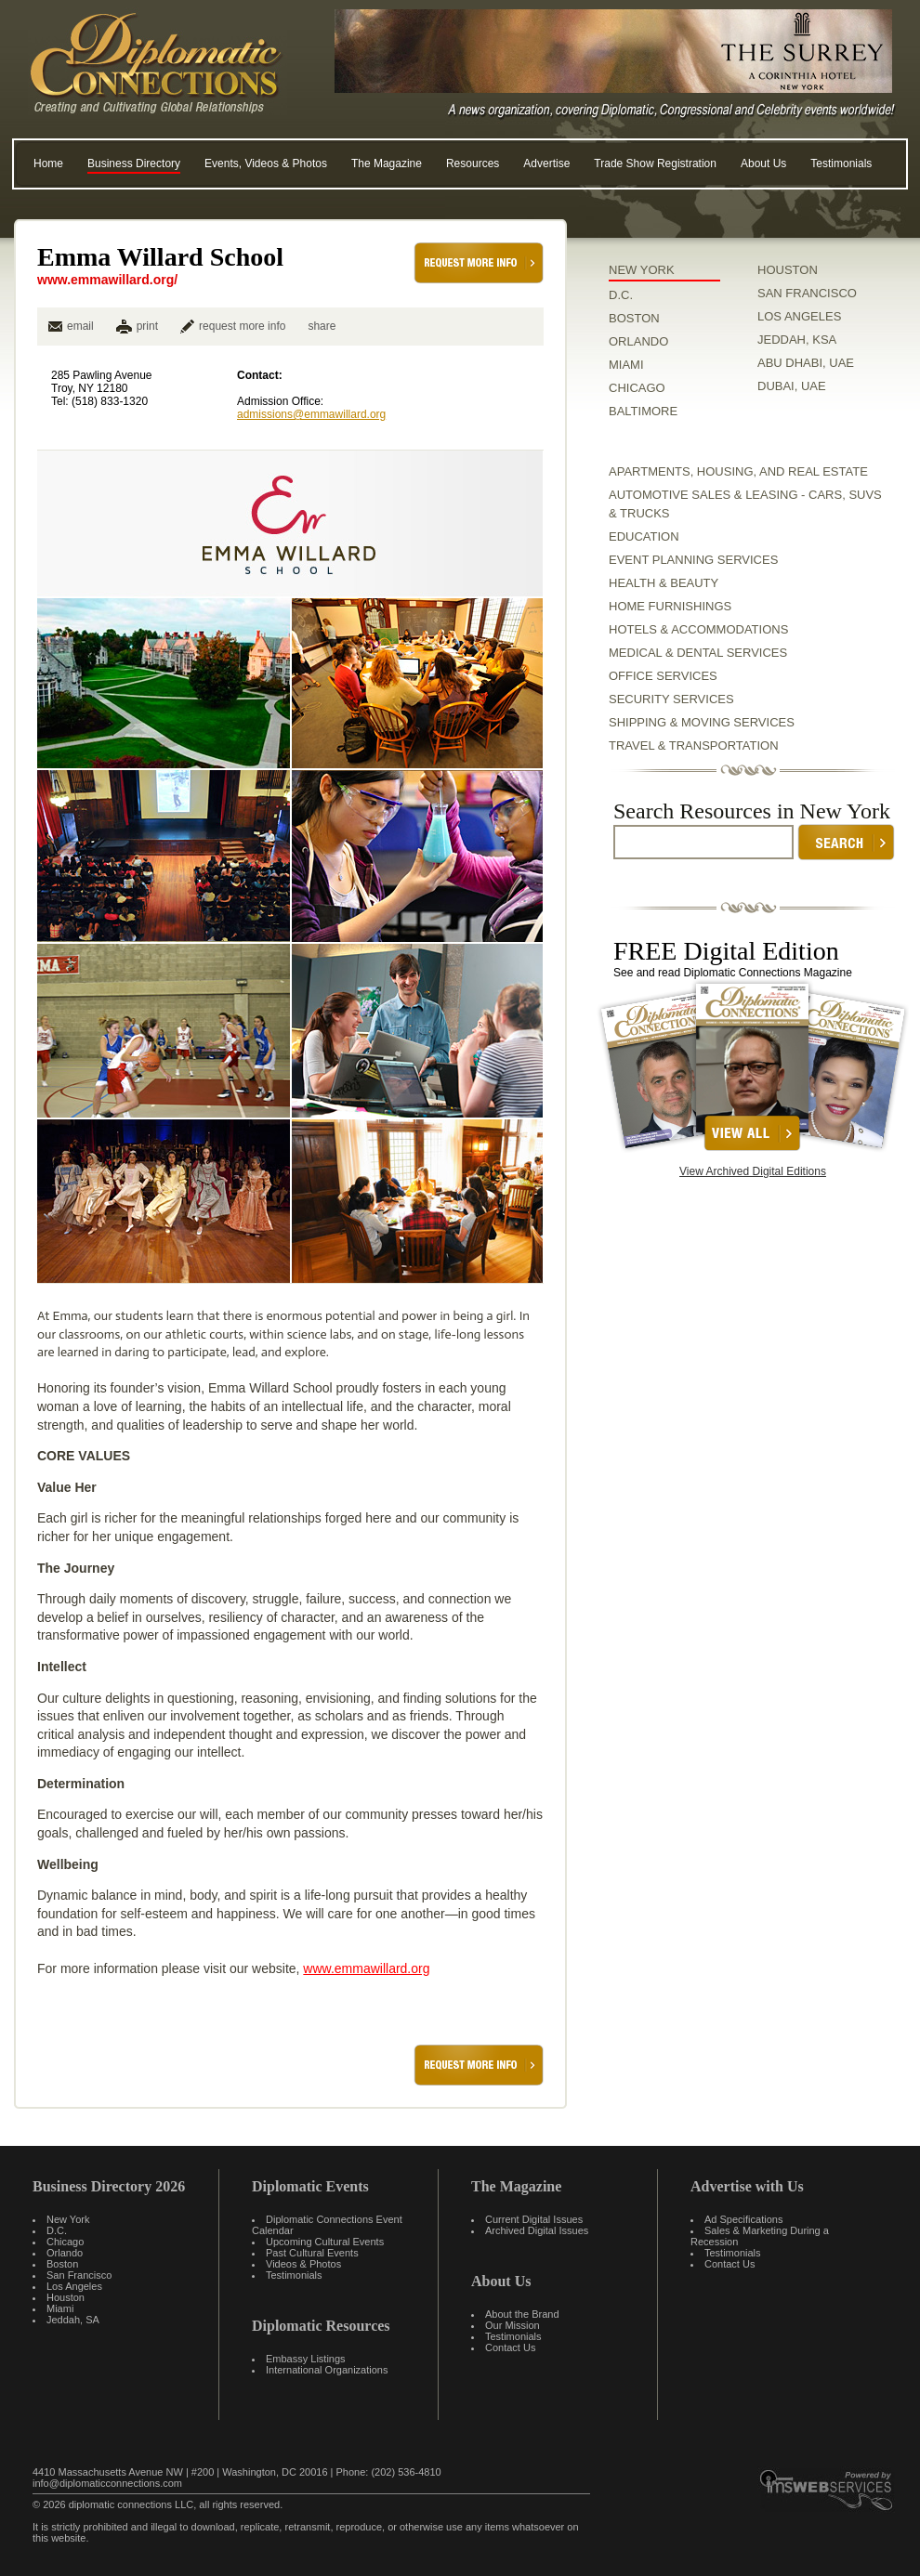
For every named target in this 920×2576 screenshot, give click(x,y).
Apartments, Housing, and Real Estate (738, 471)
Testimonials (841, 163)
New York (67, 2219)
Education (644, 536)
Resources (472, 163)
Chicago (65, 2241)
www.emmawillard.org (366, 1968)
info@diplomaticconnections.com (107, 2483)
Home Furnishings (670, 606)
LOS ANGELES (799, 316)
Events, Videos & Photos (265, 163)
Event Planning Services (693, 560)
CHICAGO (637, 388)
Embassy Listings (306, 2358)
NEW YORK (642, 270)
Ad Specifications (743, 2219)
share (321, 326)
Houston (65, 2297)
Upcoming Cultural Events (325, 2241)
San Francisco (79, 2275)
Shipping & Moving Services (702, 722)
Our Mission (512, 2325)
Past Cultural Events (312, 2252)
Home (48, 163)
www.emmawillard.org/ (107, 279)
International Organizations (327, 2369)
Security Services (671, 699)
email (71, 326)
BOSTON (634, 318)
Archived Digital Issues (536, 2230)
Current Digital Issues (534, 2219)
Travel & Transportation (694, 745)
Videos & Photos (303, 2263)
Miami (59, 2308)
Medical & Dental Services (698, 653)
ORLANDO (638, 341)
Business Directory (133, 163)
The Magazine (386, 163)
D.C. (621, 295)
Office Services (663, 676)
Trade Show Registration (655, 163)
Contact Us (510, 2347)
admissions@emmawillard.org (311, 414)
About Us (763, 163)
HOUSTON (787, 270)
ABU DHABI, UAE (805, 363)
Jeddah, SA (72, 2319)
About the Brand (522, 2314)
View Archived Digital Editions (752, 1171)
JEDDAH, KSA (796, 340)
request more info (232, 326)
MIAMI (626, 365)
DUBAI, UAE (791, 386)
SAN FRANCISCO (807, 293)
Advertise (546, 163)
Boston (62, 2263)
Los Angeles (74, 2286)
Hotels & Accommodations (698, 629)
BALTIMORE (643, 411)
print (147, 326)
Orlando (64, 2252)
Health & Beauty (663, 583)
